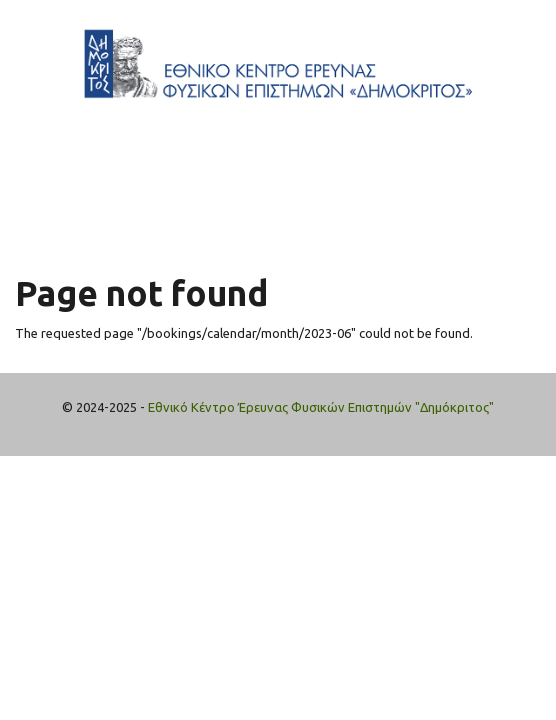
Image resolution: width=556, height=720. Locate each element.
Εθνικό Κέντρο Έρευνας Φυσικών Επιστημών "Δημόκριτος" (321, 407)
